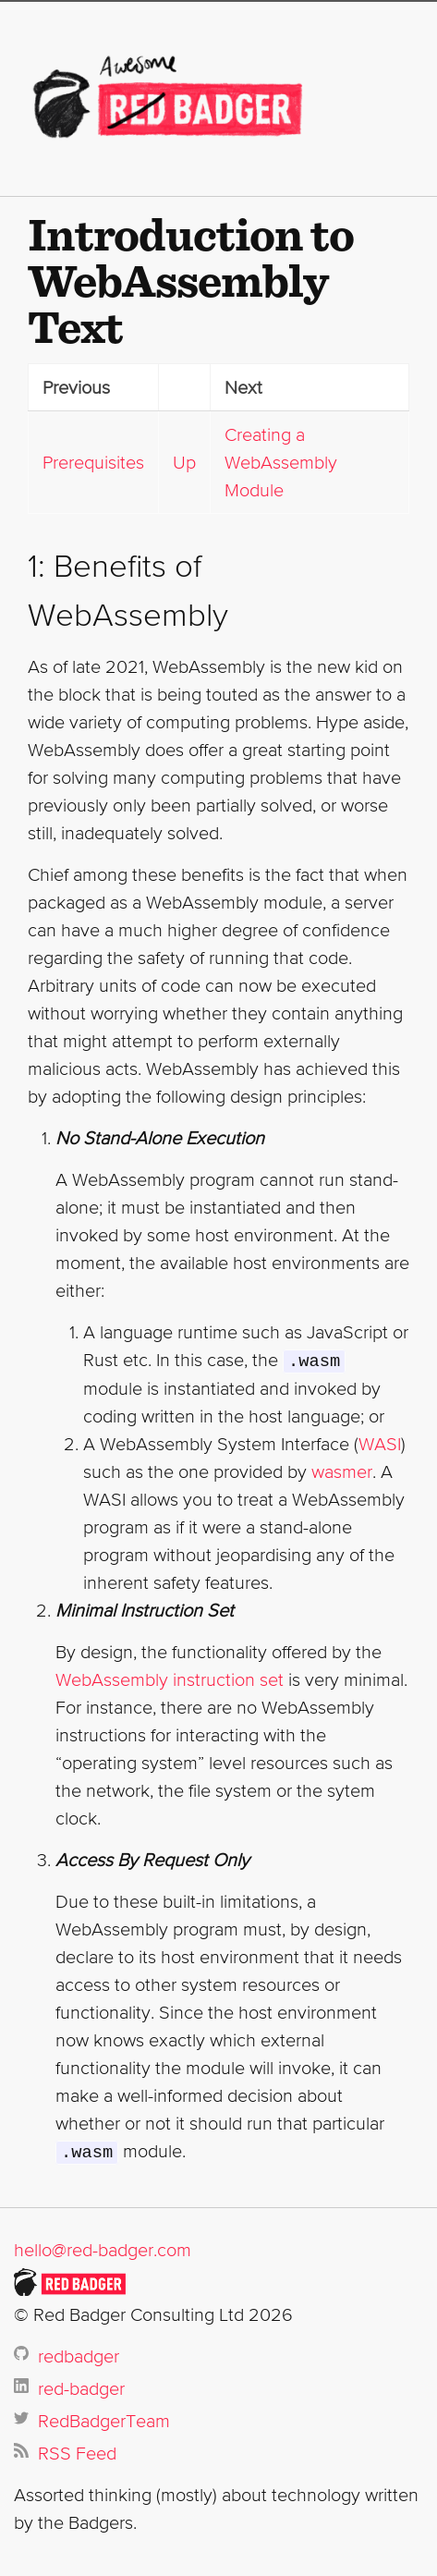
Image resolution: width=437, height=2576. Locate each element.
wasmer (341, 1470)
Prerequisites (93, 462)
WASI (379, 1443)
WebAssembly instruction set (169, 1678)
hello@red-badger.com (102, 2248)
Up (184, 462)
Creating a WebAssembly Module (281, 462)
